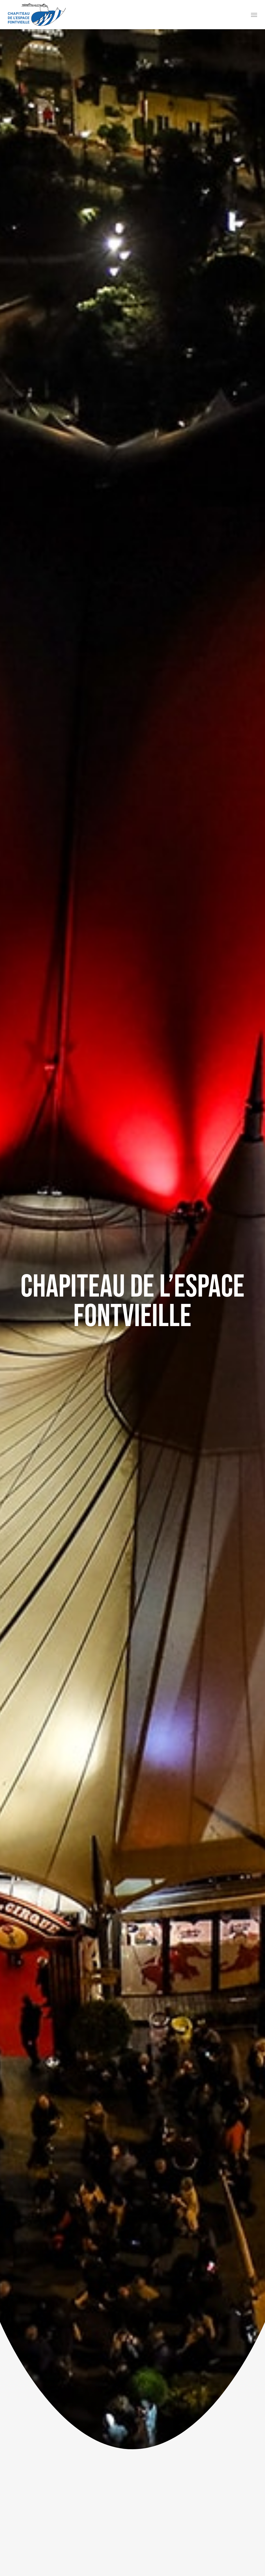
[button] (254, 14)
